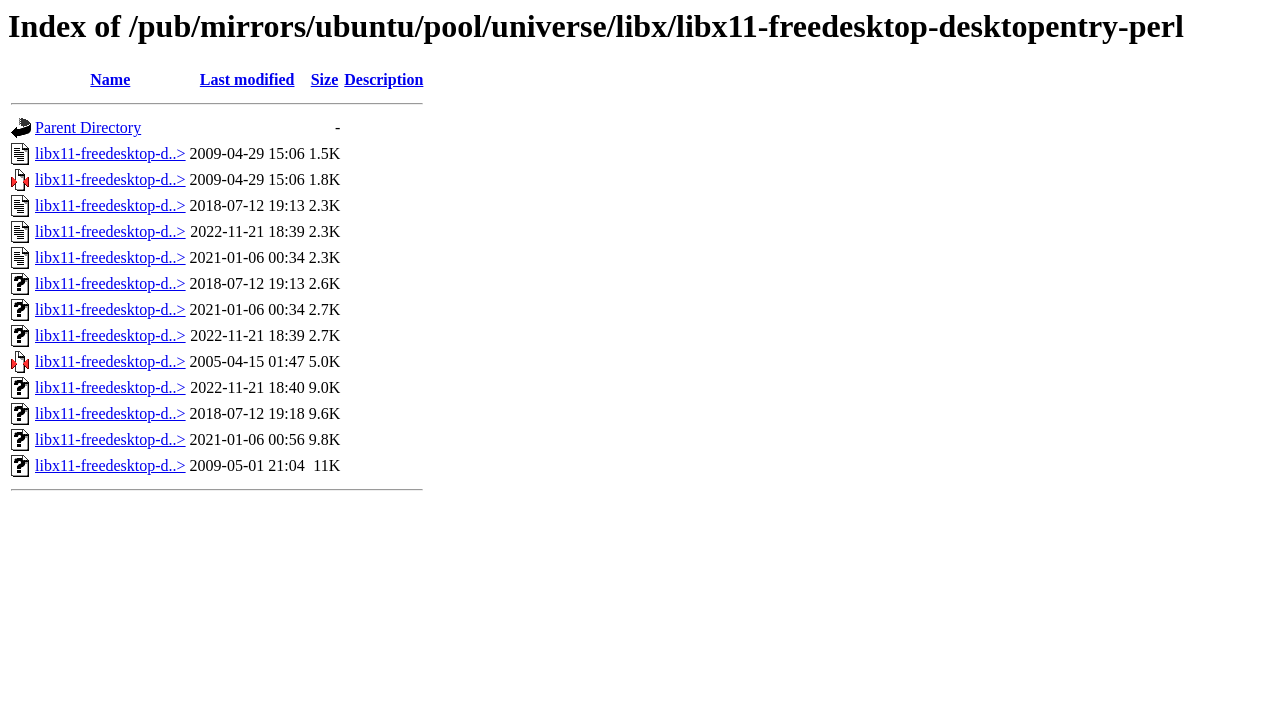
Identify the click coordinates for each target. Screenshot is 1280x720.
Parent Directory (88, 127)
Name (110, 79)
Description (383, 79)
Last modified (247, 79)
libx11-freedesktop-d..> (110, 153)
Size (325, 79)
